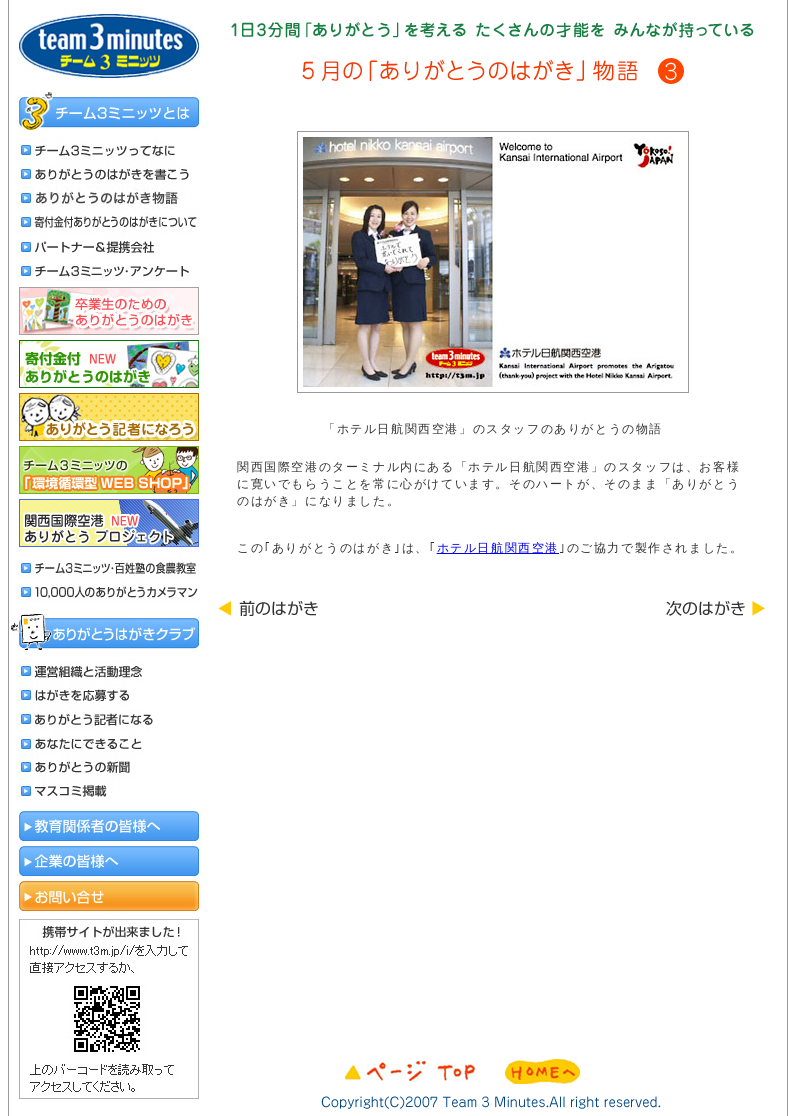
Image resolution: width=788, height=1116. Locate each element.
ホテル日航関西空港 (498, 548)
